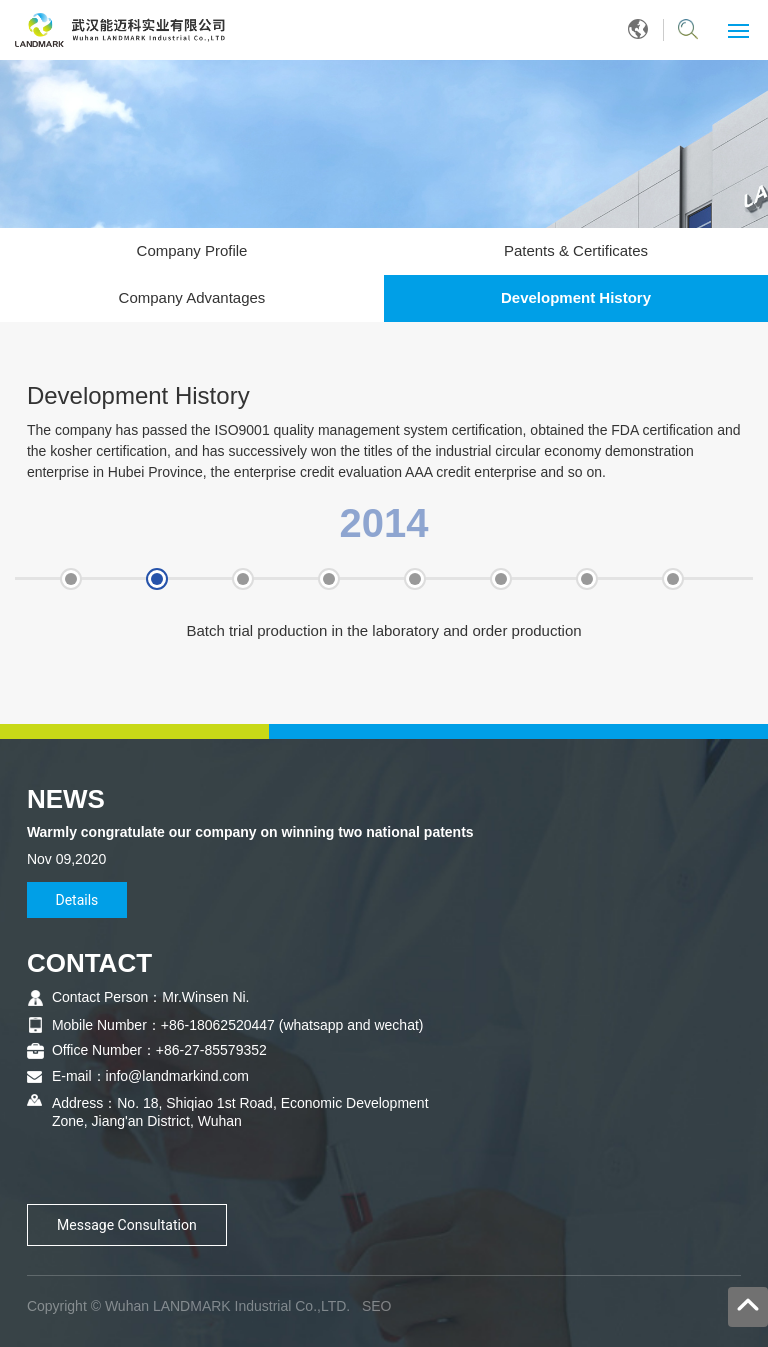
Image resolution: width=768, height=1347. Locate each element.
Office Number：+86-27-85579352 (159, 1050)
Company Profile (192, 250)
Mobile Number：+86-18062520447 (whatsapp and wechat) (238, 1025)
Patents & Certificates (576, 250)
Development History (576, 297)
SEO (377, 1306)
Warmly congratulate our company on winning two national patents (250, 832)
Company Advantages (192, 297)
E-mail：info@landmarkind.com (150, 1076)
